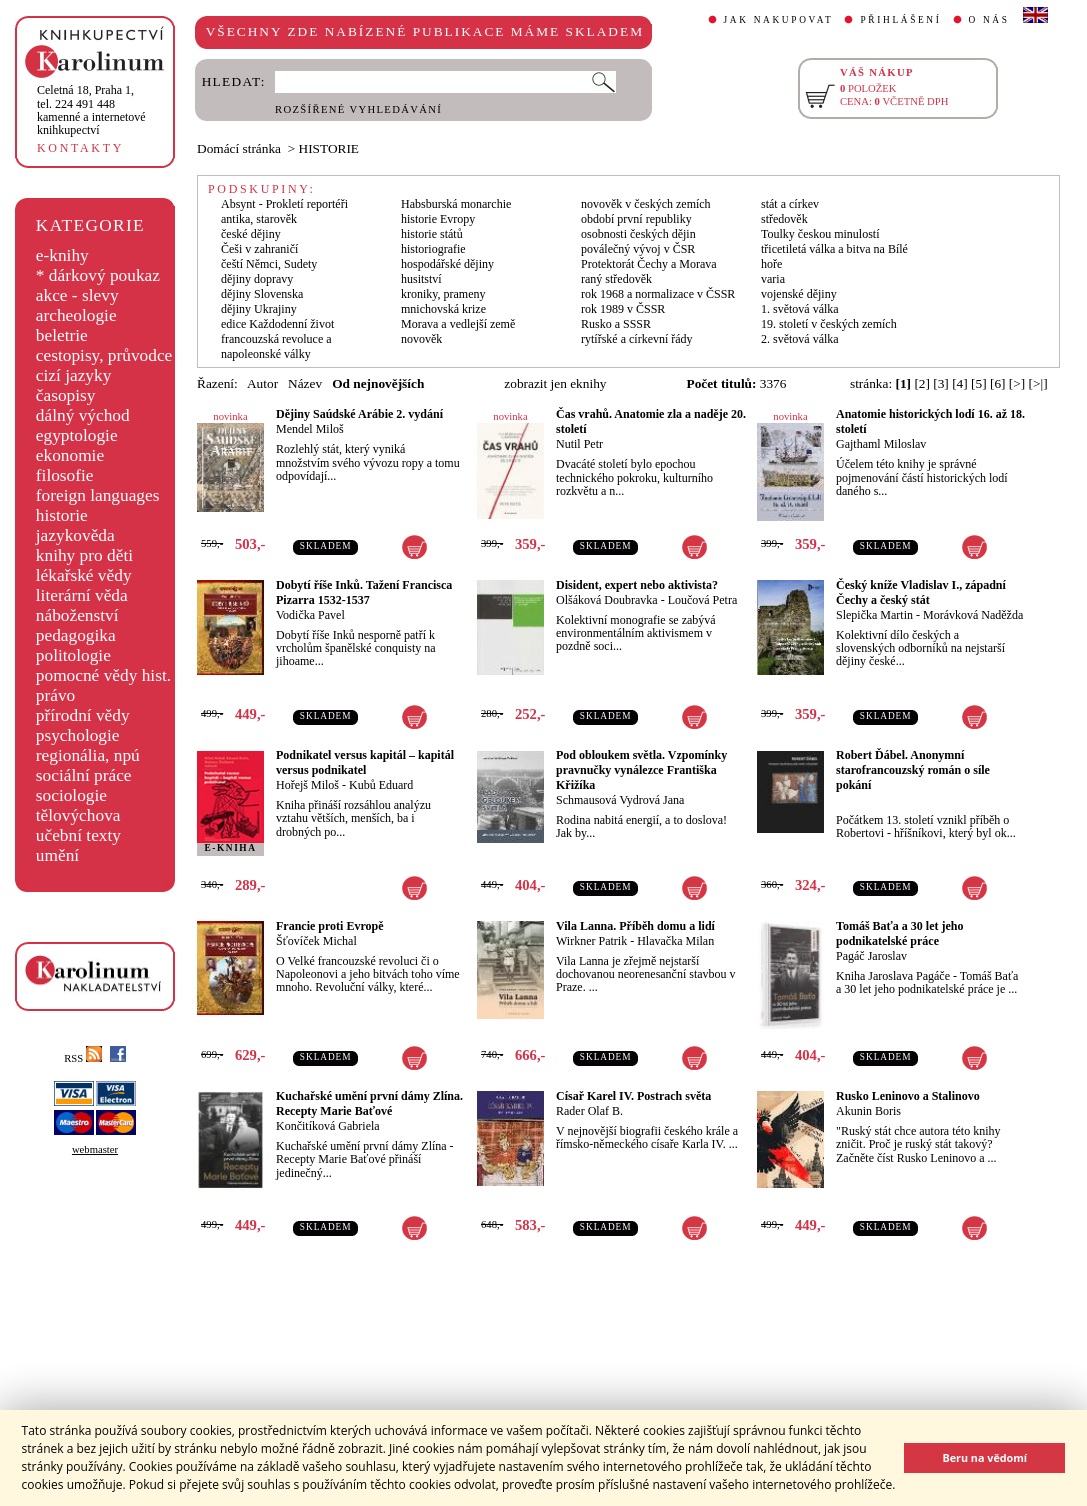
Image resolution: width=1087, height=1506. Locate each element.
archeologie (76, 315)
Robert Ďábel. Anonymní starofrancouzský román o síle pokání (913, 770)
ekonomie (70, 455)
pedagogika (76, 635)
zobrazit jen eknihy (555, 383)
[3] (941, 383)
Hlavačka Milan (675, 941)
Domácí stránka (239, 148)
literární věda (82, 595)
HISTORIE (329, 148)
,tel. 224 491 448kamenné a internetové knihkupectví (91, 110)
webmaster (95, 1149)
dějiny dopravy (257, 279)
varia (773, 279)
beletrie (62, 335)
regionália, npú (88, 755)
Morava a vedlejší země (458, 324)
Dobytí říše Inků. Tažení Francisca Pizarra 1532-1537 (364, 592)
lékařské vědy (84, 575)
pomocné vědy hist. (103, 675)
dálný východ (83, 415)
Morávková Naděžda (973, 615)
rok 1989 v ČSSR (623, 309)
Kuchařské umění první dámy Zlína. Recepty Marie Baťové (369, 1103)
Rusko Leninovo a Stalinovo (908, 1096)
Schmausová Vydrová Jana (620, 800)
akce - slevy (77, 295)
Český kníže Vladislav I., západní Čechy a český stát (921, 592)
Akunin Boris (868, 1111)
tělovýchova (78, 815)
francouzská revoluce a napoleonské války (276, 346)
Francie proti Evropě (330, 926)
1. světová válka (800, 309)
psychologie (78, 735)
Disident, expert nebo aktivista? (637, 585)
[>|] (1038, 383)
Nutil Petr (579, 444)
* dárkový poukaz (98, 275)
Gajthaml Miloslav (881, 444)
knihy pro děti (84, 555)
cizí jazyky (74, 375)
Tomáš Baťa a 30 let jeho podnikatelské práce (899, 933)
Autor (262, 383)
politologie (73, 655)
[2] (922, 383)
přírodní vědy (83, 715)
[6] (998, 383)
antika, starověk (259, 219)
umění (57, 855)
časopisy (66, 395)
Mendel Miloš (310, 429)
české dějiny (251, 234)
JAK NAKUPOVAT (779, 20)
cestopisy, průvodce (104, 355)
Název (305, 383)
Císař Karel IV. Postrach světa (633, 1096)
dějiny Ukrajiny (259, 309)
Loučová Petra (703, 600)
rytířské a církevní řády (637, 339)
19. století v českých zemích (829, 324)
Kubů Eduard (381, 785)
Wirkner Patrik (591, 941)
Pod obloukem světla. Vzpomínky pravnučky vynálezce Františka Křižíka (641, 770)
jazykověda (75, 535)
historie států (432, 234)
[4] (960, 383)
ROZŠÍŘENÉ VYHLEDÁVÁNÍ (358, 109)
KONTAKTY (80, 148)
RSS (83, 1058)
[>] (1017, 383)
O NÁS (989, 20)
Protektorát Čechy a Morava (649, 264)
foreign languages (98, 495)
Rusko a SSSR (616, 324)
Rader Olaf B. (589, 1111)
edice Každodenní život (277, 324)
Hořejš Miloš (307, 785)
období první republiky (636, 219)
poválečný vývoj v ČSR (638, 249)
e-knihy (62, 255)
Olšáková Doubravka (607, 600)
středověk (784, 219)
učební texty (78, 835)
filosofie (65, 475)
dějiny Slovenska (262, 294)
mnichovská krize (443, 309)
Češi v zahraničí (259, 249)
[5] (979, 383)
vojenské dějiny (799, 294)
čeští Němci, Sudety (269, 264)
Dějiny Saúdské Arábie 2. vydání (359, 414)
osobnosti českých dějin (638, 234)
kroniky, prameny (443, 294)
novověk (421, 339)
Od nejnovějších (378, 383)
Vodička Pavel (310, 615)
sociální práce (84, 775)
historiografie (433, 249)
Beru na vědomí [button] (984, 1457)
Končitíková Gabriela (328, 1126)
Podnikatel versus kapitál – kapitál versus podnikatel (365, 762)
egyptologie (77, 435)
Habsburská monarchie (456, 204)
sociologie (71, 795)
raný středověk (616, 279)
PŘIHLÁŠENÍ (900, 20)
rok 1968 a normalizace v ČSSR (658, 294)
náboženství (77, 615)
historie (62, 515)
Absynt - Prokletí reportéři (284, 204)
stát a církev (790, 204)
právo (55, 695)
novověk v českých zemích (646, 204)
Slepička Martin (874, 615)
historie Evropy (438, 219)
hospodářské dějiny (447, 264)
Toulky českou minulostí (820, 234)
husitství (421, 279)
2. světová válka (800, 339)
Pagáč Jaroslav (871, 956)
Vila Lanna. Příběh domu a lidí (635, 926)
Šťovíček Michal (316, 941)
